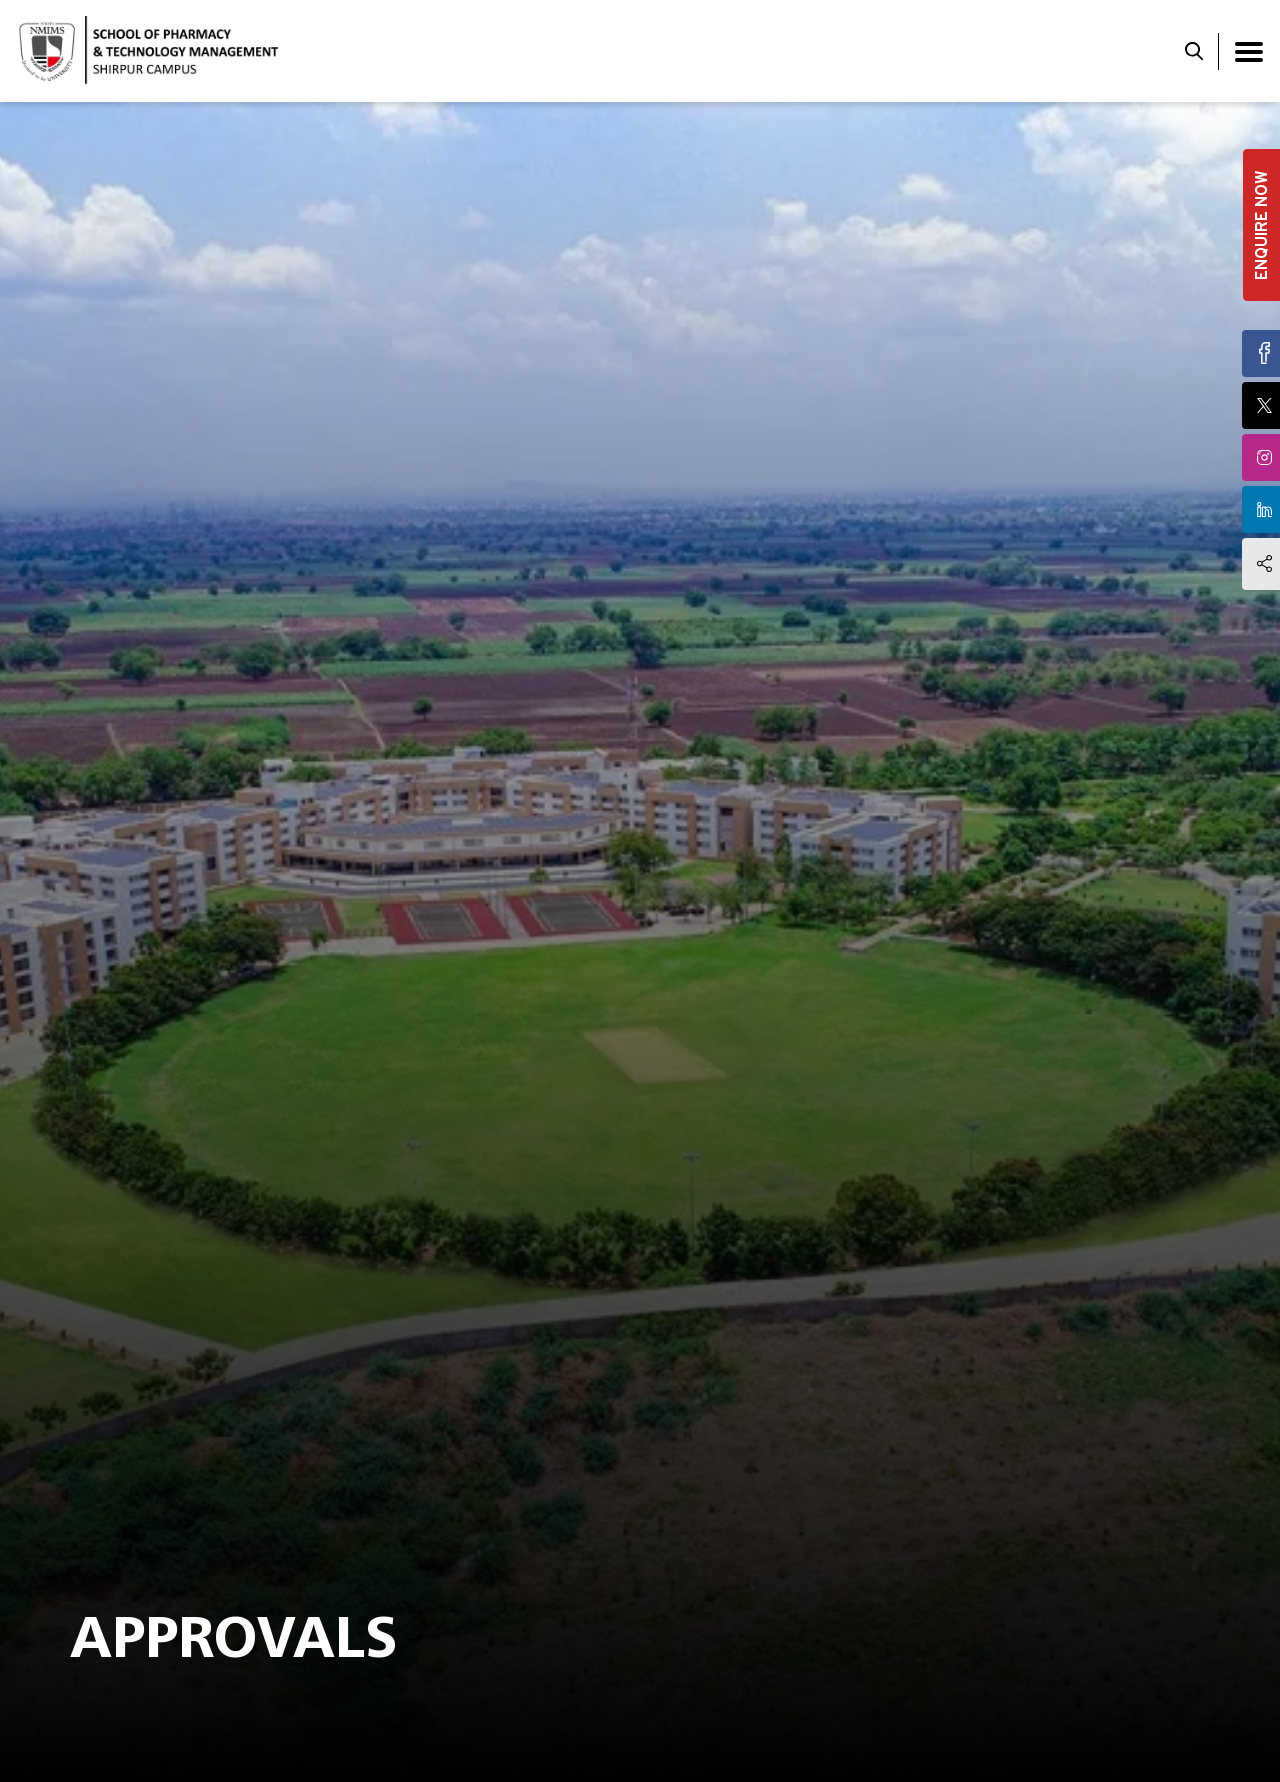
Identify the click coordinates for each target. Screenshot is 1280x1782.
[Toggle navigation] (1249, 51)
